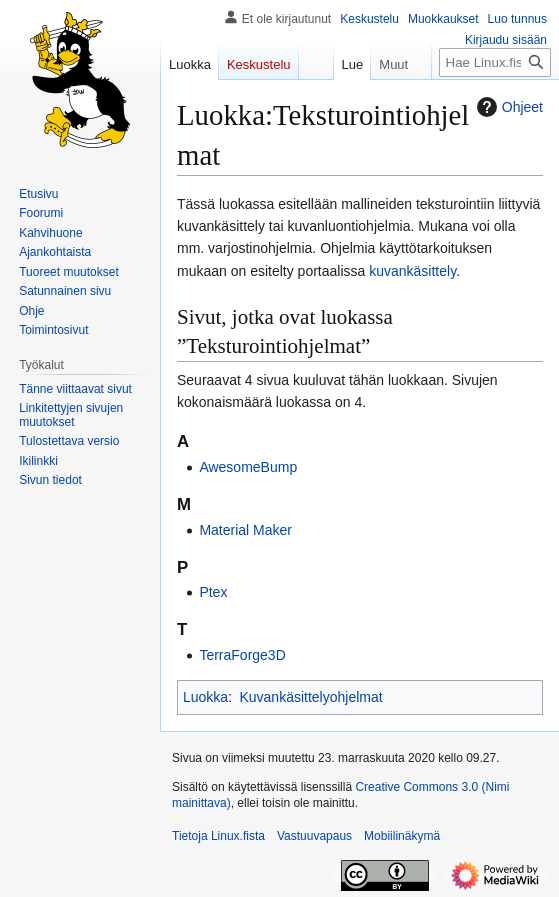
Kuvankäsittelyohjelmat (310, 697)
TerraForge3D (242, 655)
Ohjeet (507, 107)
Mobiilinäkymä (402, 836)
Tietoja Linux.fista (218, 836)
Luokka (205, 697)
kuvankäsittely (412, 271)
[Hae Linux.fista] (495, 62)
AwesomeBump (248, 467)
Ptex (213, 592)
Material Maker (245, 530)
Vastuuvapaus (314, 836)
